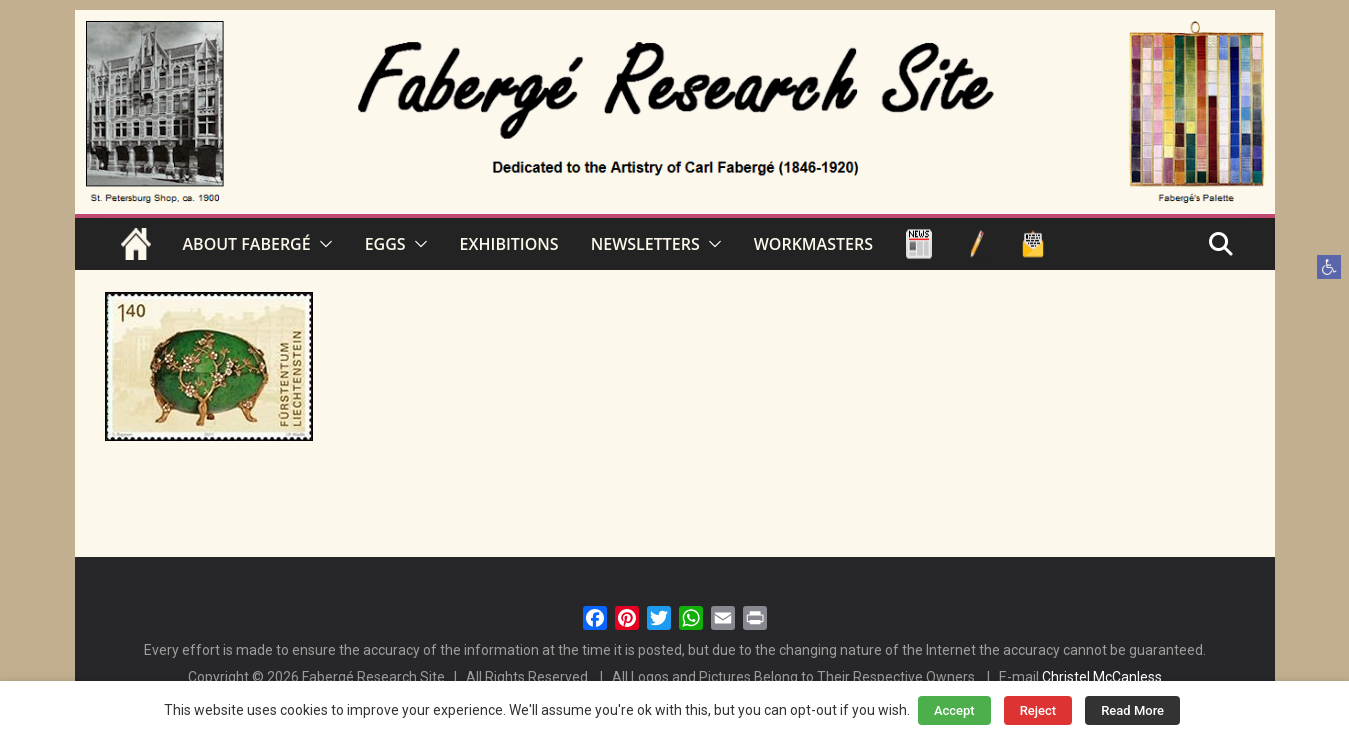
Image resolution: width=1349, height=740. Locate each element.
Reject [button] (1038, 710)
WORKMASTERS (813, 244)
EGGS (385, 244)
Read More (1132, 710)
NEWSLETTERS (645, 244)
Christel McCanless (1102, 677)
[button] (1329, 267)
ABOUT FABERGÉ (247, 244)
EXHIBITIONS (509, 244)
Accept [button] (954, 710)
